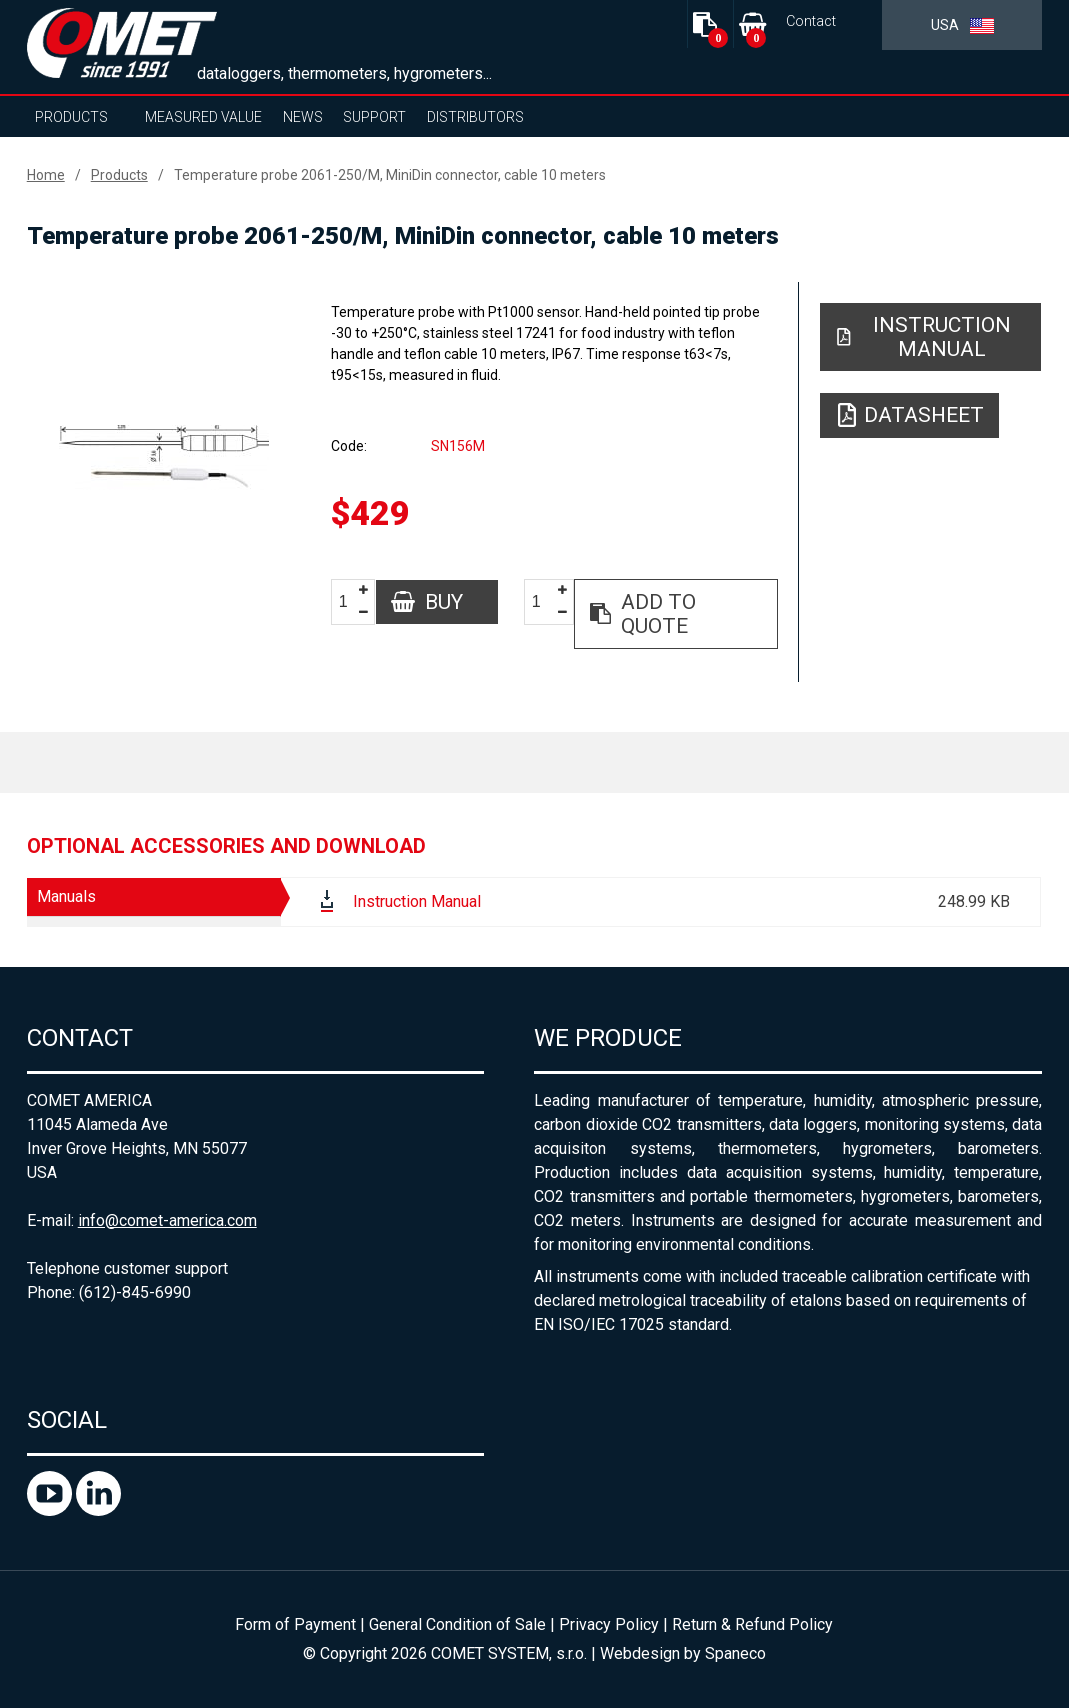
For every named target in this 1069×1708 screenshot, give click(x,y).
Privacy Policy (609, 1624)
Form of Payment (295, 1624)
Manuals (66, 896)
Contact (811, 21)
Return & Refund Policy (752, 1624)
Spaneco (735, 1653)
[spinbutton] (351, 602)
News (303, 117)
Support (374, 117)
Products (71, 117)
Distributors (475, 117)
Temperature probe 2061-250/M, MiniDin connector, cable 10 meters (390, 175)
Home (46, 175)
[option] (164, 457)
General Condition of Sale (457, 1624)
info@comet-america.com (167, 1220)
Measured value (203, 117)
